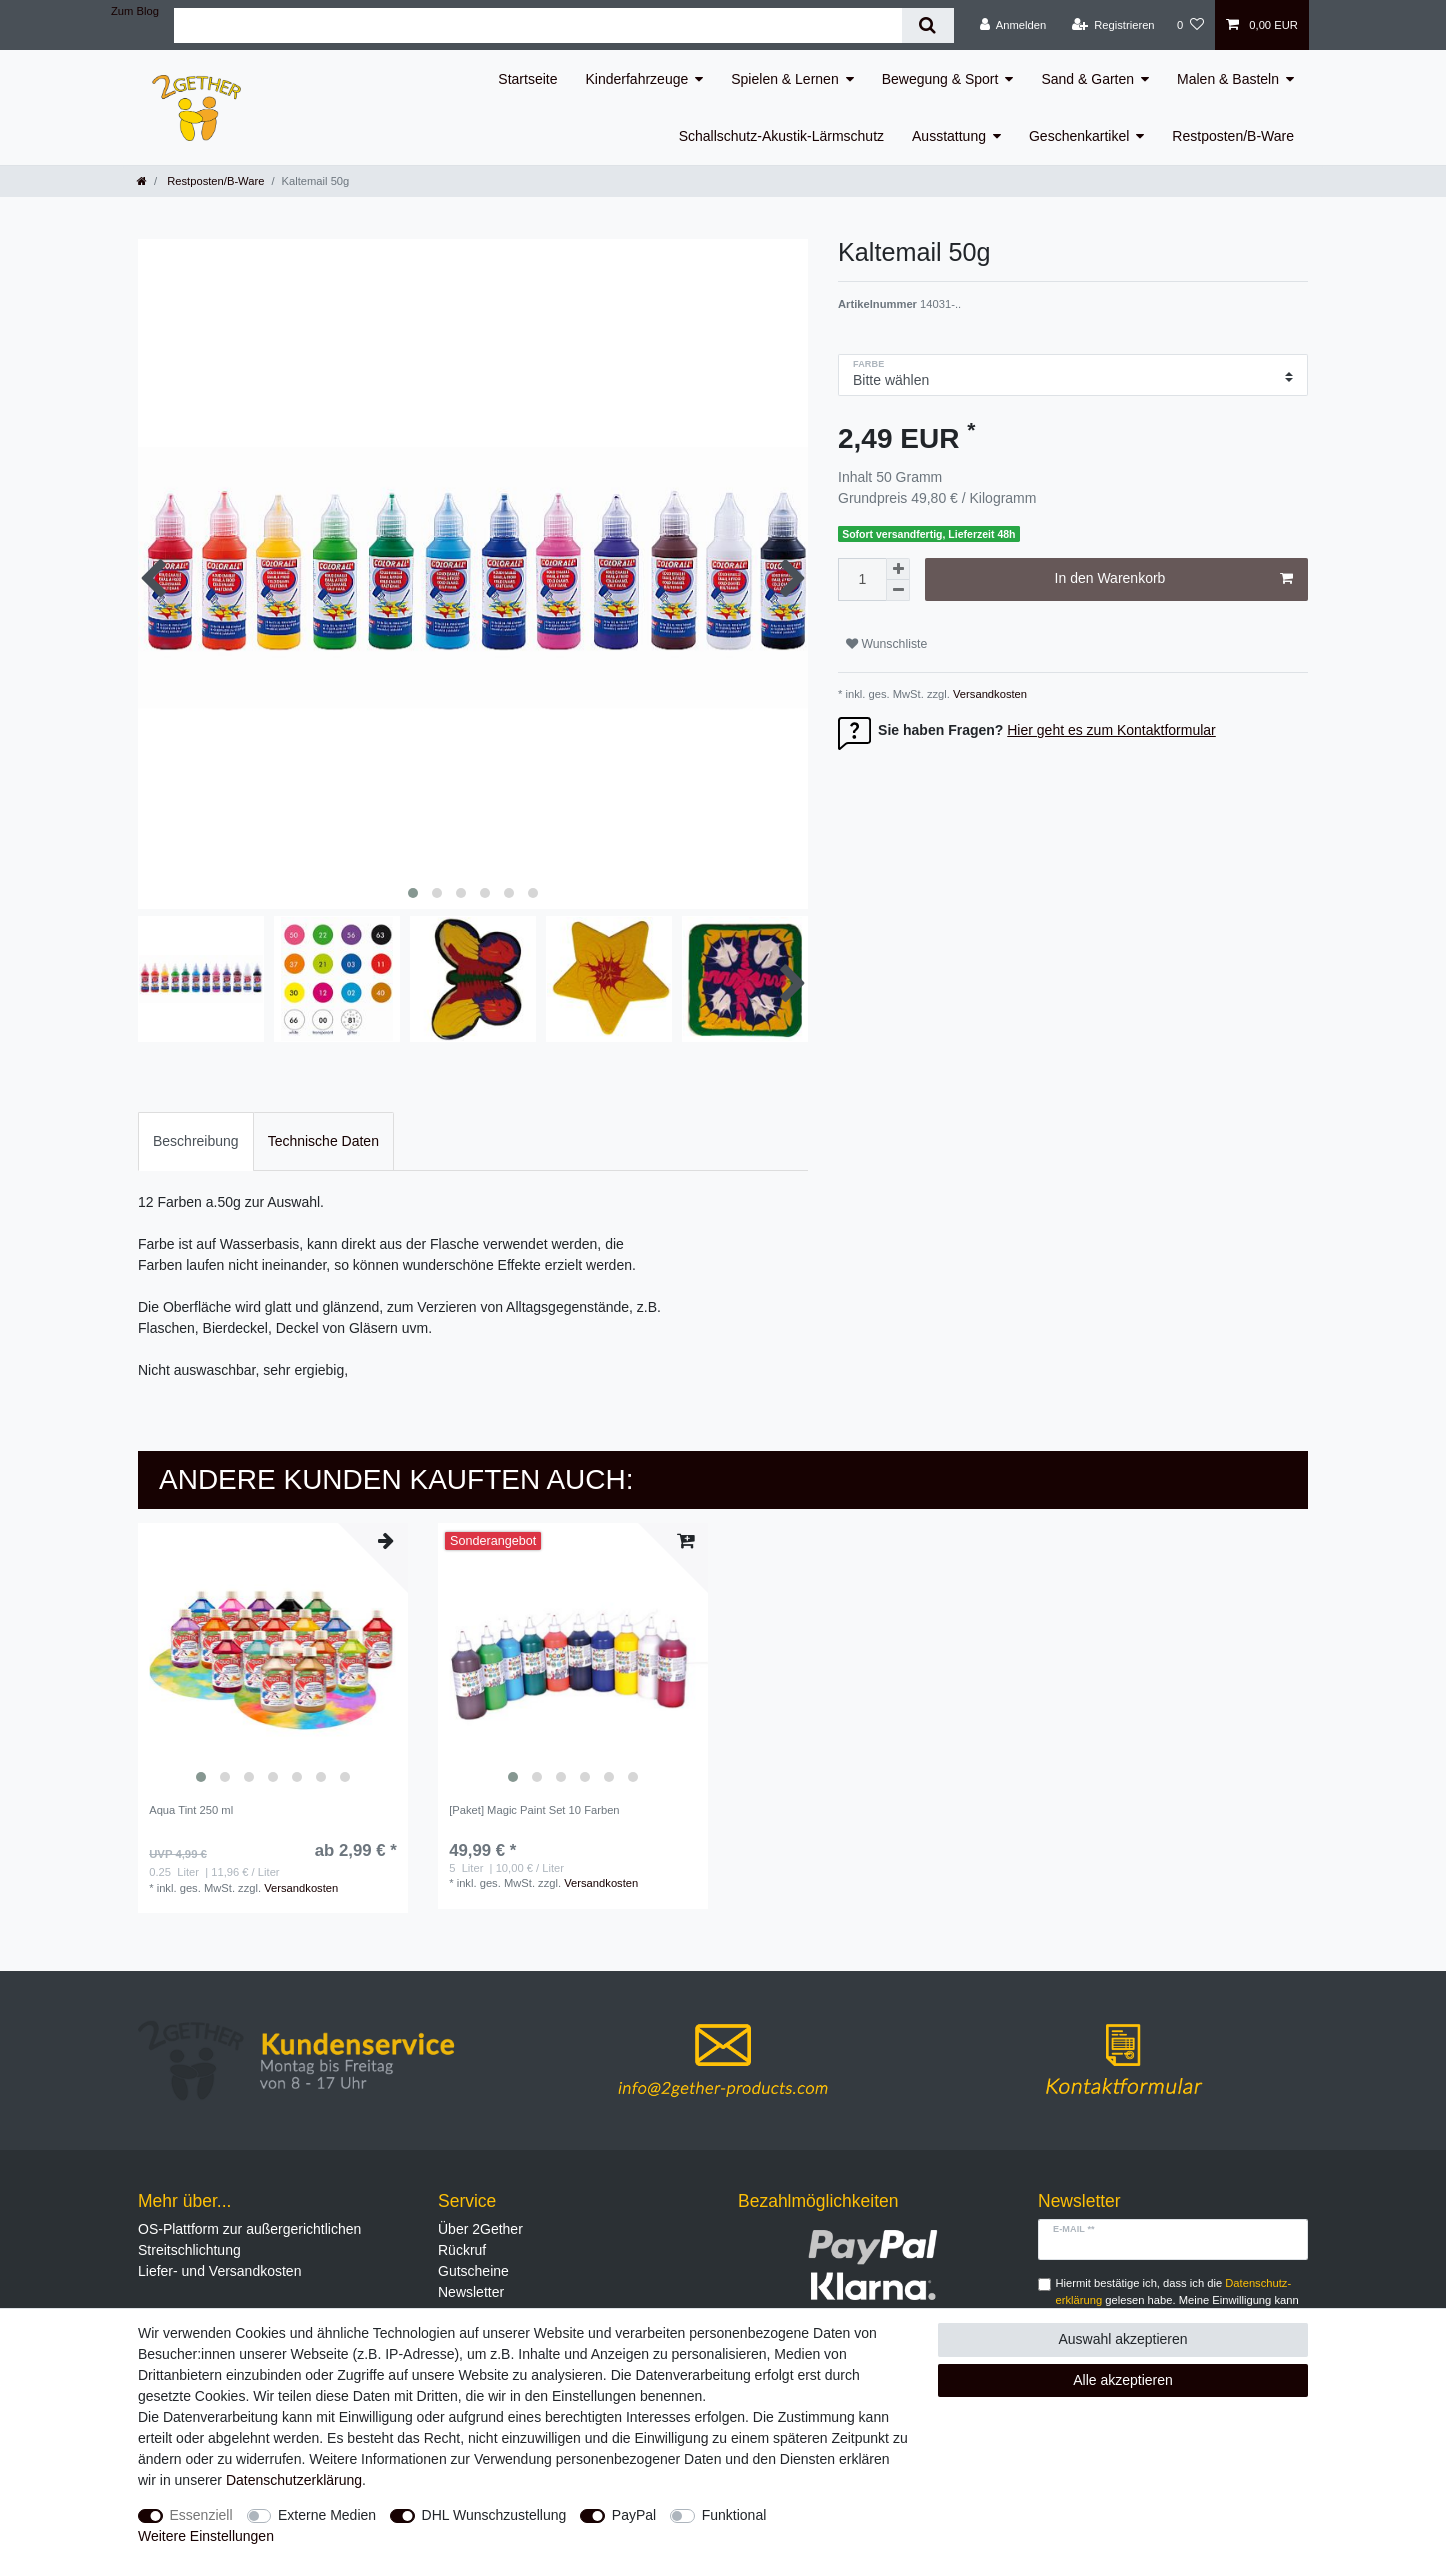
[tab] (196, 1141)
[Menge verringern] (898, 590)
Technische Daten (323, 1141)
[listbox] (273, 1658)
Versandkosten (988, 694)
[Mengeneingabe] (862, 579)
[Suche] (927, 25)
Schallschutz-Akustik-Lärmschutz (781, 136)
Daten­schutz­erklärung (294, 2480)
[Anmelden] (1013, 25)
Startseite (527, 79)
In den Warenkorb (1174, 579)
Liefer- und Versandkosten (219, 2271)
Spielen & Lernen (784, 79)
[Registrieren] (1112, 25)
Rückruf (462, 2250)
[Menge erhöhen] (898, 569)
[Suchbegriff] (538, 25)
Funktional (734, 2515)
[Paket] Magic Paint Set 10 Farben (534, 1810)
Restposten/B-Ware (1233, 136)
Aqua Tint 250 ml (191, 1810)
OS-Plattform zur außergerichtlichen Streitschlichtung (249, 2239)
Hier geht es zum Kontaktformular (1111, 730)
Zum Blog (135, 11)
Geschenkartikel (1079, 136)
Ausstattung (949, 136)
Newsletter (471, 2292)
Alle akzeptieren (1123, 2380)
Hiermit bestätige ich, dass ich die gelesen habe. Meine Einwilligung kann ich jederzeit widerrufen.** (1177, 2300)
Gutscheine (473, 2271)
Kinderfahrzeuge (637, 79)
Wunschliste (886, 644)
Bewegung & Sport (940, 79)
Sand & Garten (1087, 79)
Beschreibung (196, 1141)
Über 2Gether (480, 2229)
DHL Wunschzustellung (494, 2515)
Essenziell (201, 2515)
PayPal (634, 2515)
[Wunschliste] (1190, 25)
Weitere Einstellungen (206, 2536)
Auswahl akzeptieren (1122, 2339)
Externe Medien (327, 2515)
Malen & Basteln (1228, 79)
